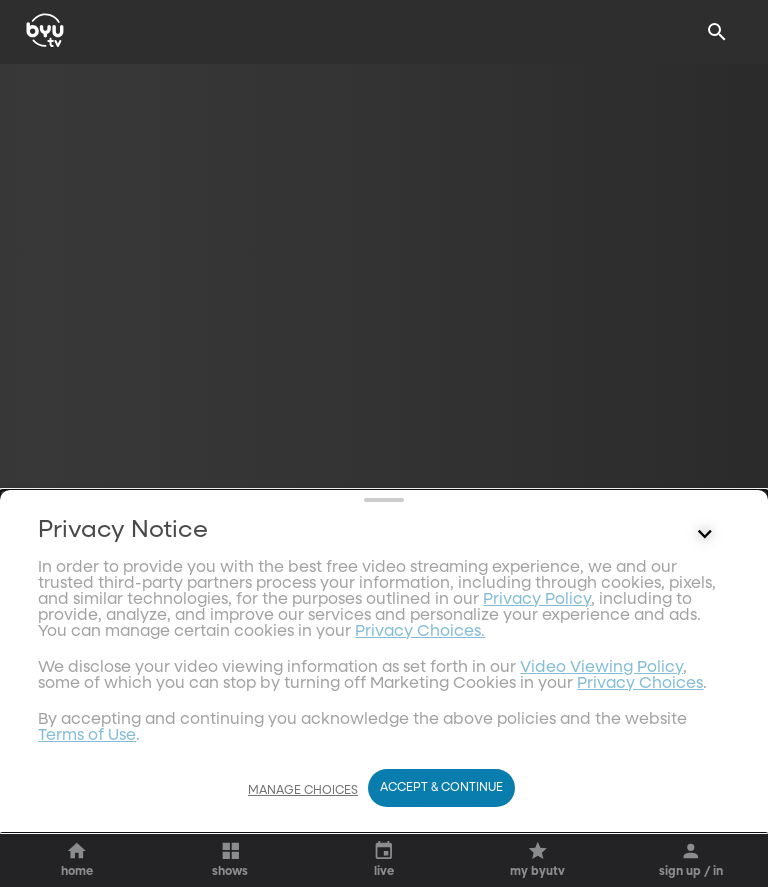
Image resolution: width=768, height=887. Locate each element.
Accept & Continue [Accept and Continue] (441, 799)
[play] (109, 615)
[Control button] (705, 750)
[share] (37, 520)
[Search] (717, 32)
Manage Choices (303, 802)
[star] (91, 520)
